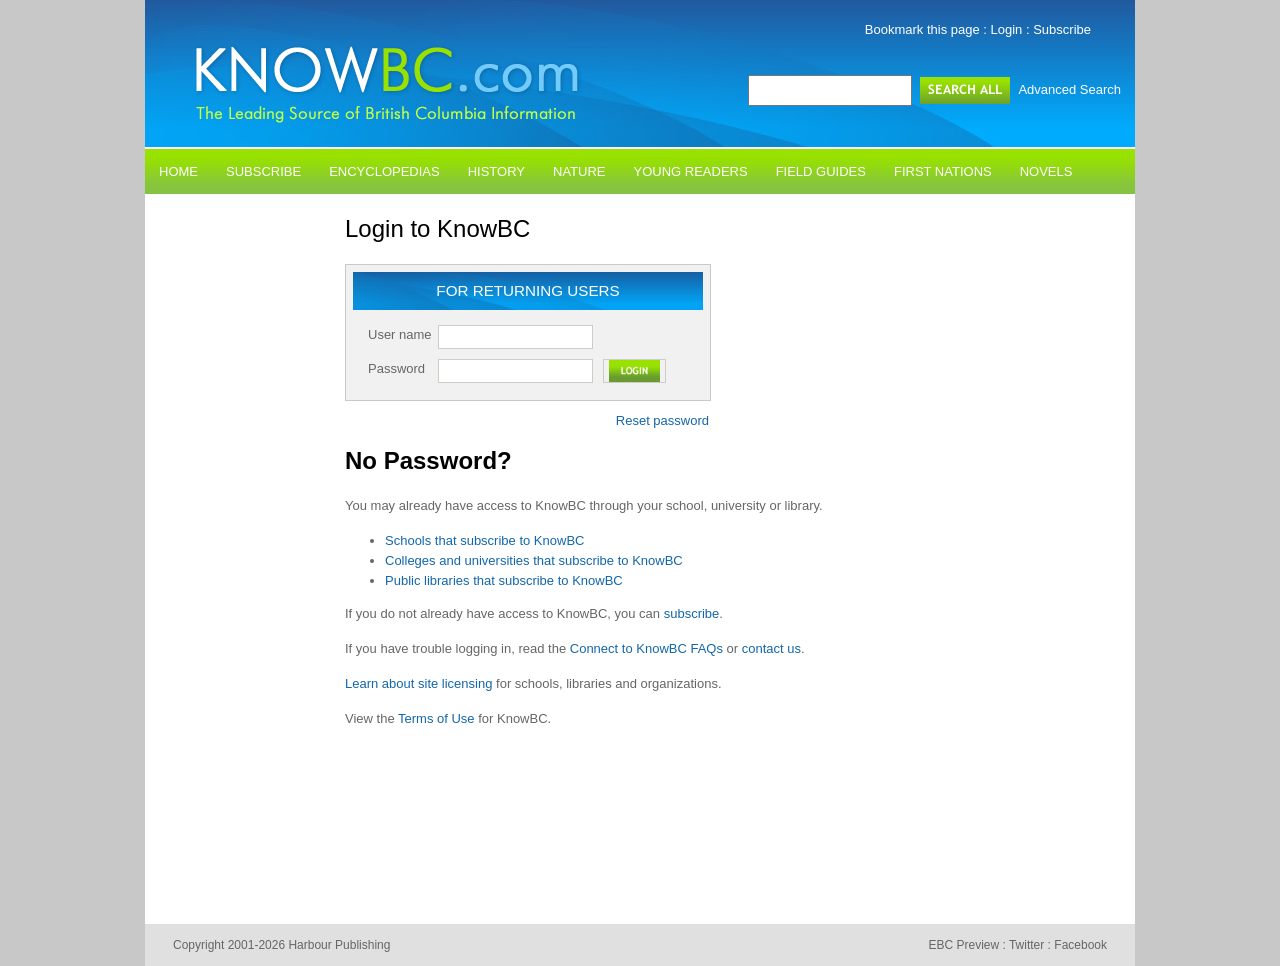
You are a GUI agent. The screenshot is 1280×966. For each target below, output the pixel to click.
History (496, 171)
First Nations (943, 171)
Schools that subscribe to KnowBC (484, 540)
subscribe (692, 613)
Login (1007, 29)
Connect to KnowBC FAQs (646, 648)
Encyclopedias (384, 171)
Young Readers (691, 171)
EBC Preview (963, 945)
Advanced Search (1069, 89)
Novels (1046, 171)
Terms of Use (436, 718)
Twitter (1026, 945)
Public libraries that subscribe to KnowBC (504, 580)
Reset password (662, 420)
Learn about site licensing (418, 683)
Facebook (1080, 945)
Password (396, 368)
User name (400, 334)
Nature (579, 171)
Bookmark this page (922, 29)
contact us (771, 648)
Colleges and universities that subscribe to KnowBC (534, 560)
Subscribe (1062, 29)
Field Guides (821, 171)
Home (178, 171)
